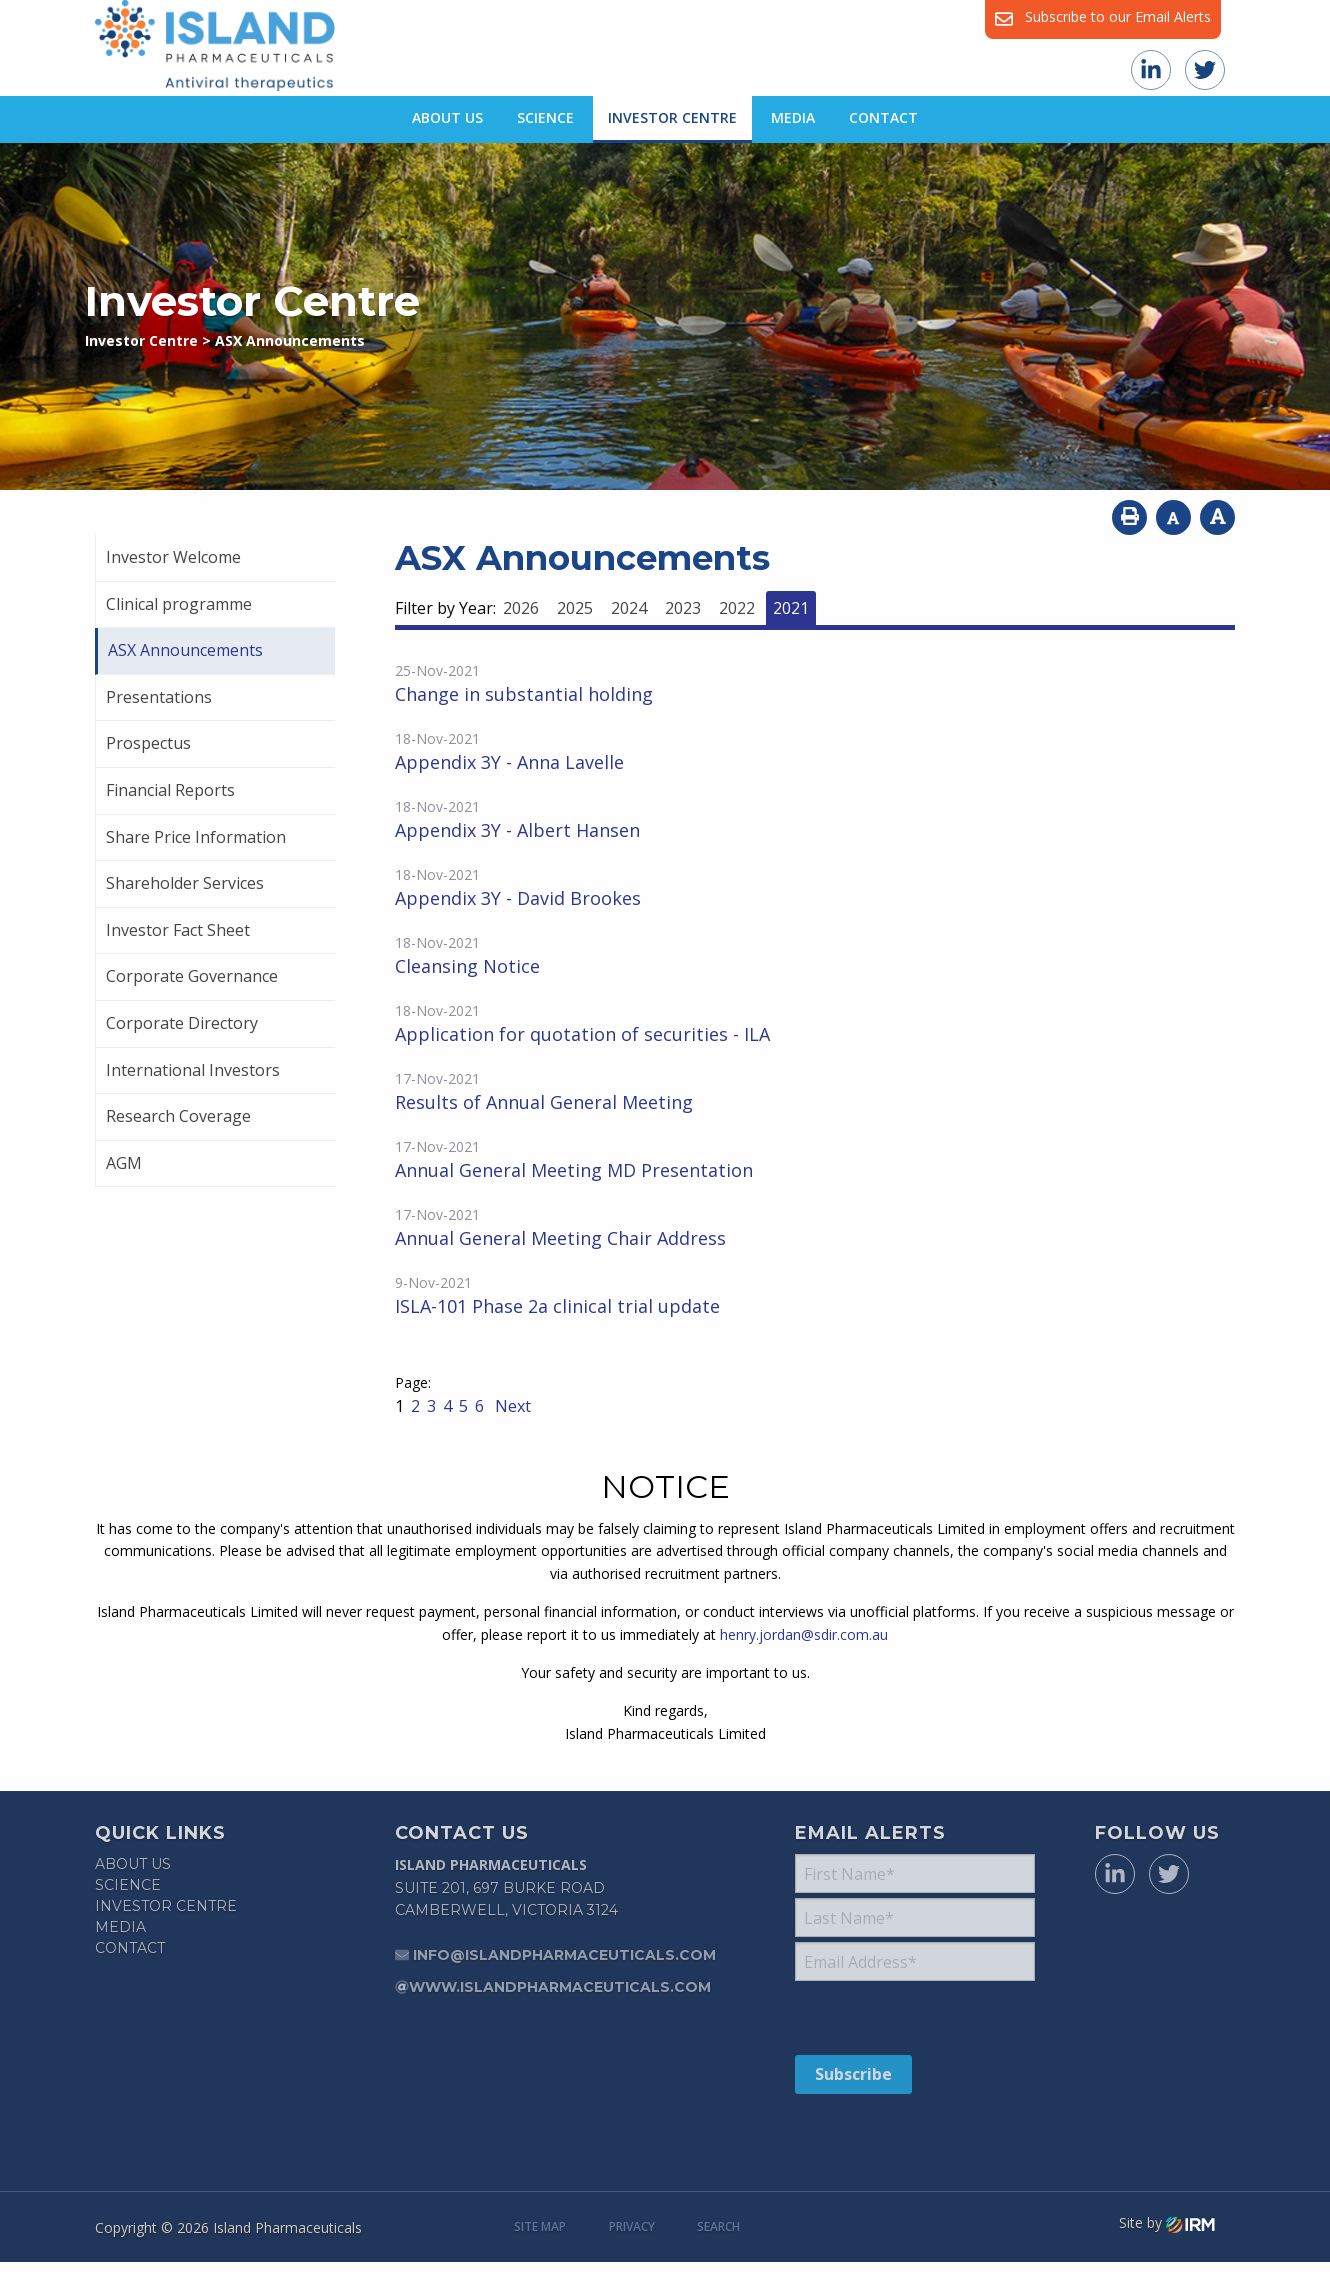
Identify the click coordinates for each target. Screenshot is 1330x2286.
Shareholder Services (185, 883)
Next (511, 1406)
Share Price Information (196, 837)
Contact (883, 117)
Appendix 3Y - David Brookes (518, 898)
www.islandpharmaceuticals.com (560, 1987)
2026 (521, 608)
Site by (1167, 2223)
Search (718, 2226)
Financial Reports (170, 790)
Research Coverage (178, 1116)
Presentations (159, 697)
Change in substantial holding (524, 694)
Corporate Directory (182, 1023)
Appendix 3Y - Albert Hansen (517, 830)
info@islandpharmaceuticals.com (564, 1955)
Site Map (540, 2226)
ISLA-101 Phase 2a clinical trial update (557, 1306)
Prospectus (148, 743)
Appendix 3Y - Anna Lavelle (509, 762)
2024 (629, 608)
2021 (791, 608)
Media (793, 117)
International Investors (193, 1070)
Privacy (632, 2226)
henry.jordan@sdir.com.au (804, 1634)
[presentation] (916, 2017)
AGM (124, 1163)
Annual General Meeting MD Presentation (574, 1170)
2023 (683, 608)
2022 (737, 608)
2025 (575, 608)
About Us (447, 117)
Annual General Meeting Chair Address (560, 1238)
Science (545, 117)
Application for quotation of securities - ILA (582, 1034)
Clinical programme (179, 604)
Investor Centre (672, 117)
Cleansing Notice (467, 966)
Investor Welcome (173, 557)
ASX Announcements (185, 650)
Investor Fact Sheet (178, 930)
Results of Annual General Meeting (544, 1102)
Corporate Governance (192, 976)
